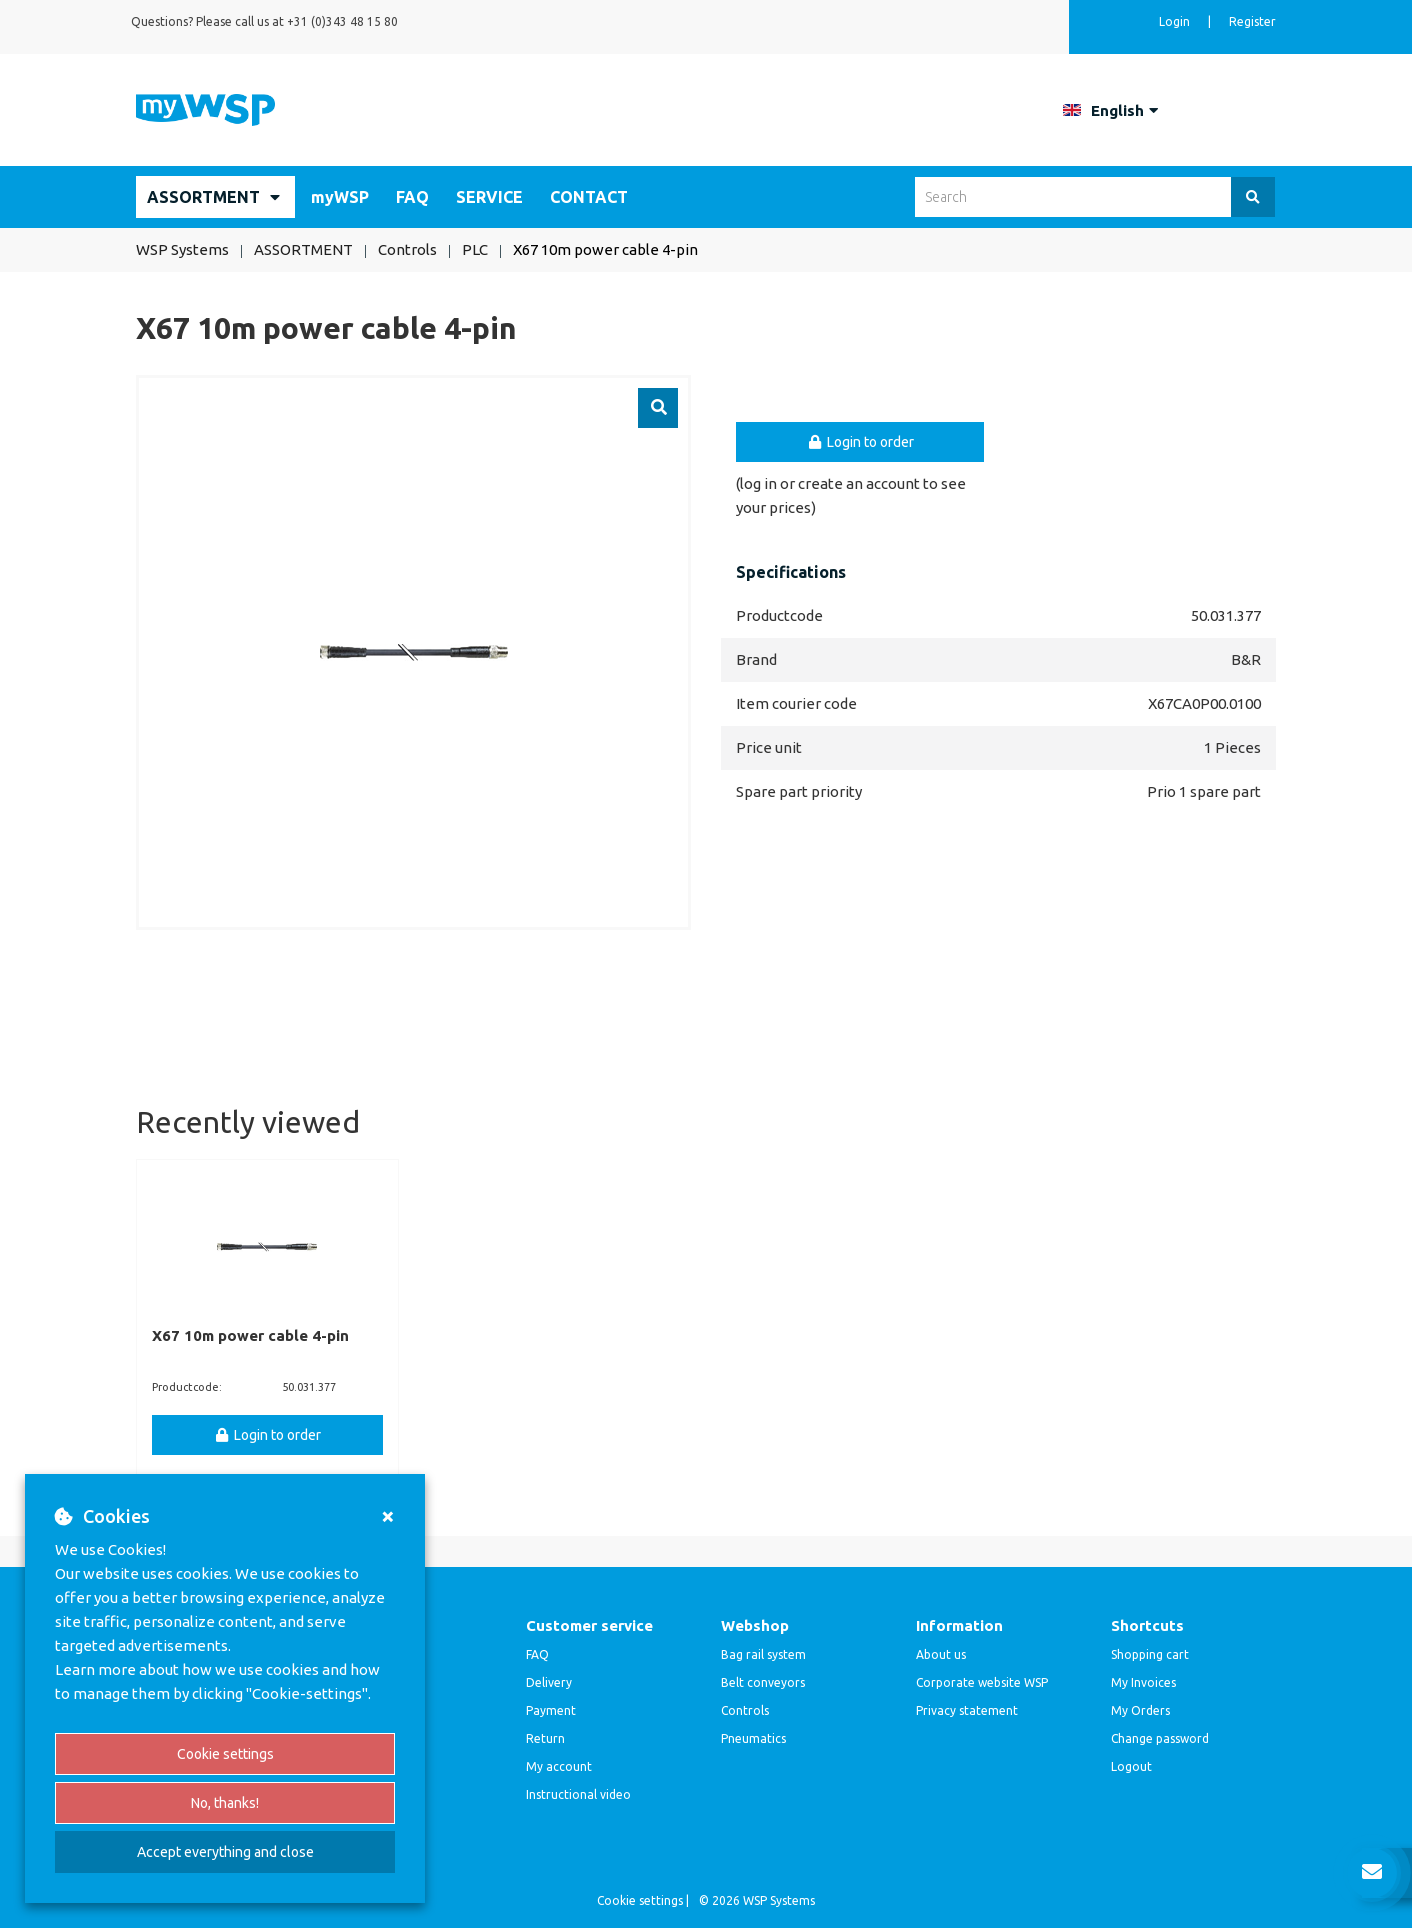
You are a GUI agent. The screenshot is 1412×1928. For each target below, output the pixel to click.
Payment (551, 1710)
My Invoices (1143, 1682)
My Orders (1140, 1710)
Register (1252, 21)
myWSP (340, 197)
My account (559, 1766)
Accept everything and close (225, 1852)
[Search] (1253, 197)
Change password (1160, 1738)
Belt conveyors (763, 1682)
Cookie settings (225, 1754)
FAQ (412, 197)
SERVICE (489, 197)
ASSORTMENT (203, 197)
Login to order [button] (860, 442)
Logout (1131, 1766)
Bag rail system (763, 1654)
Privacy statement (967, 1710)
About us (941, 1654)
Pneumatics (753, 1738)
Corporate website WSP (982, 1682)
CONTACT (589, 197)
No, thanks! (225, 1803)
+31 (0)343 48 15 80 (342, 21)
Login (1176, 21)
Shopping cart (1150, 1654)
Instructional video (578, 1794)
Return (545, 1738)
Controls (745, 1710)
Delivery (549, 1682)
